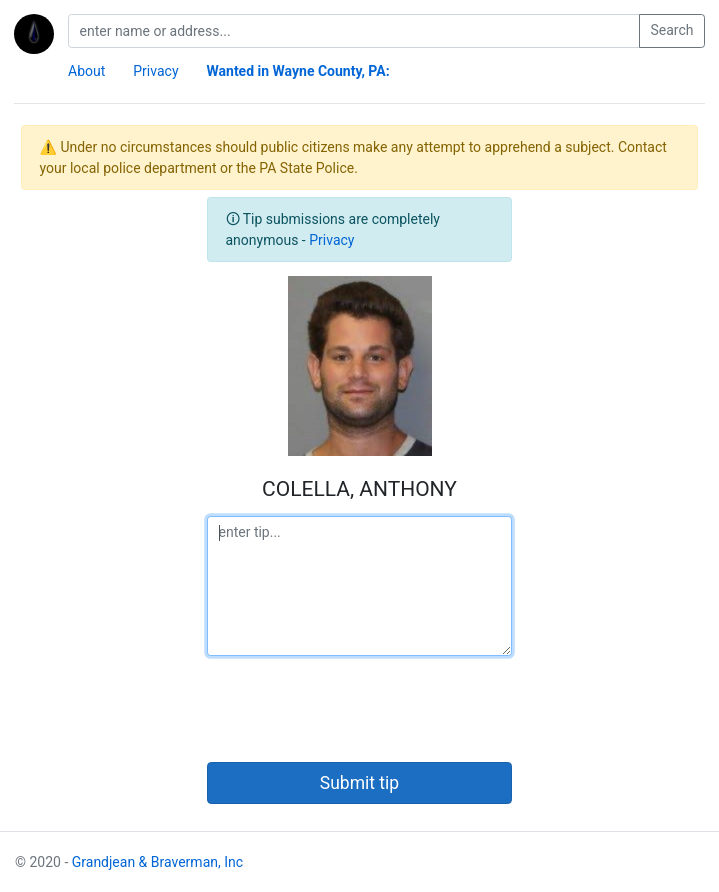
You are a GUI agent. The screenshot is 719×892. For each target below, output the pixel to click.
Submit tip (359, 783)
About (86, 71)
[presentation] (360, 709)
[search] (354, 31)
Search (671, 30)
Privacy (155, 71)
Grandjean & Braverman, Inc (157, 862)
